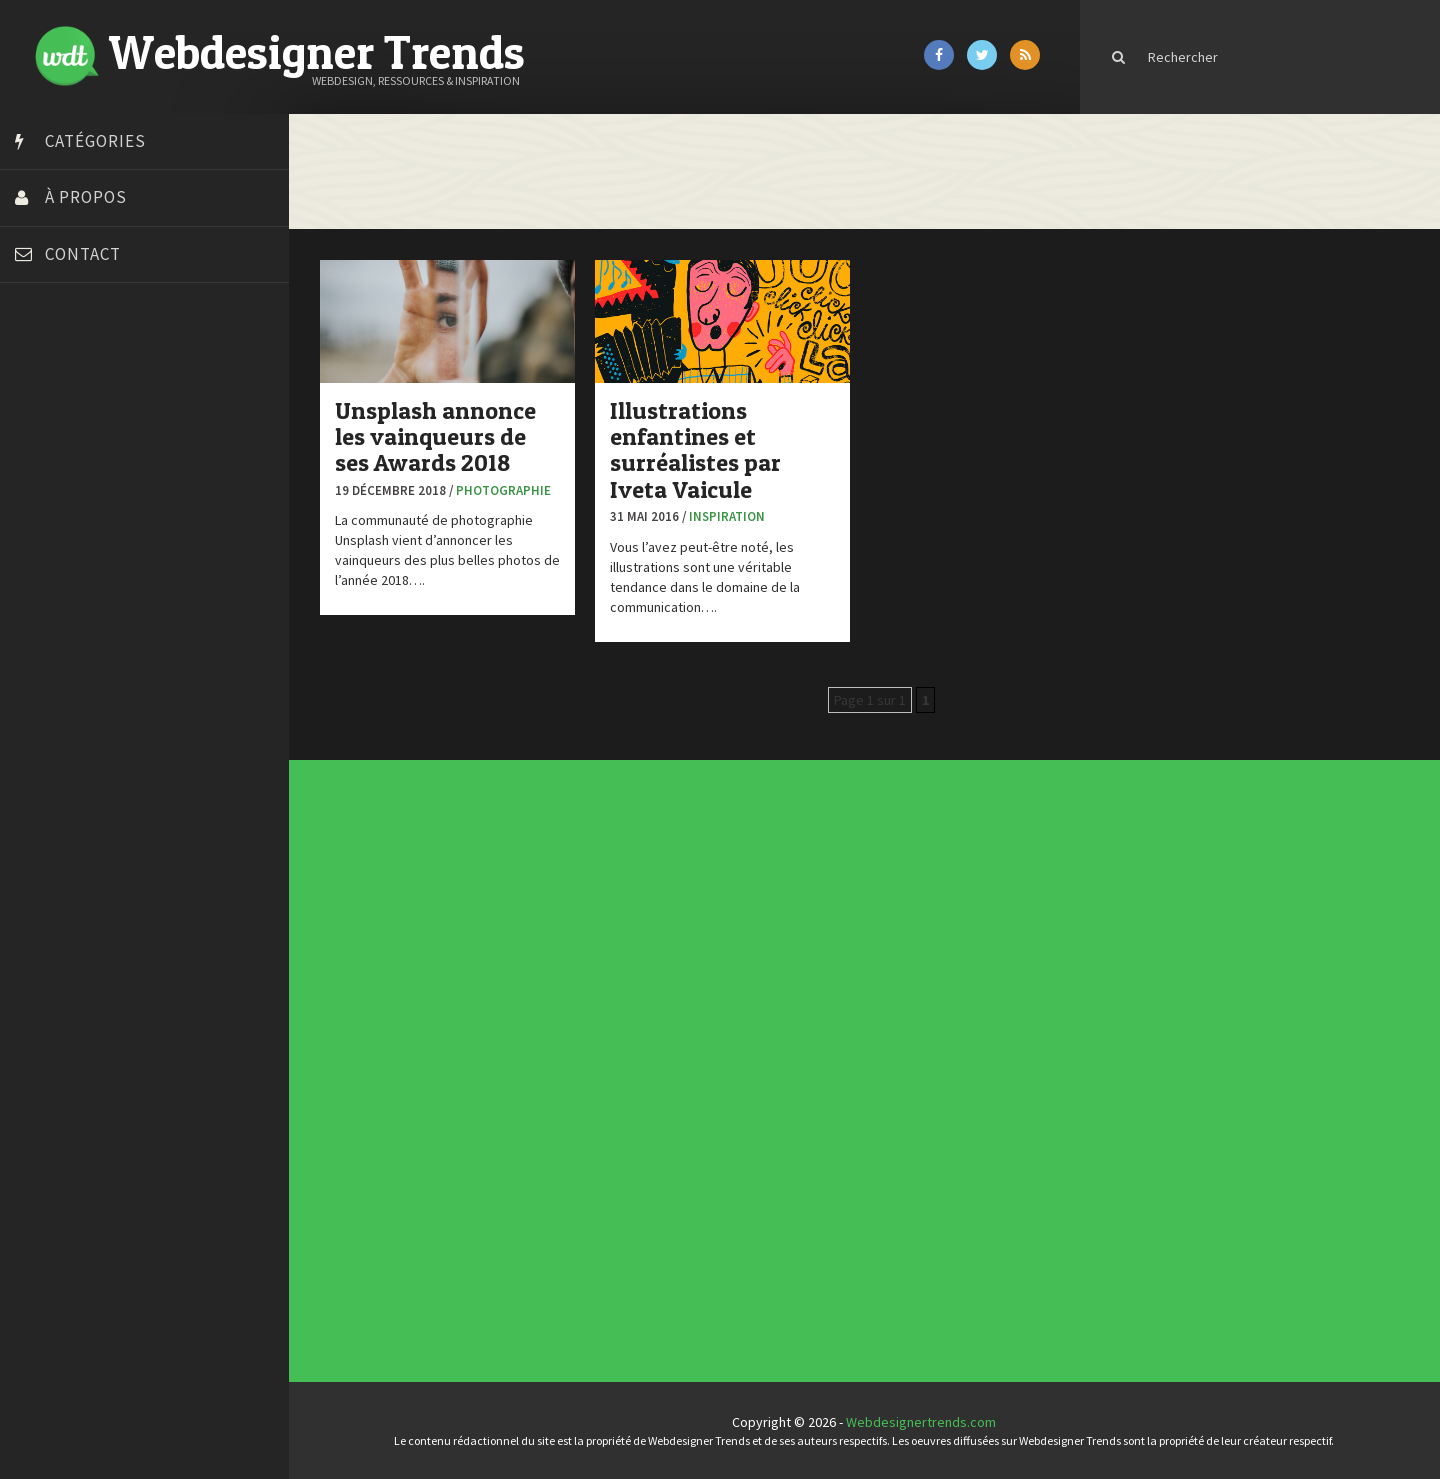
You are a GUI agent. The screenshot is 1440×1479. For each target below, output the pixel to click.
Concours (606, 1044)
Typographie (607, 1084)
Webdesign (606, 1092)
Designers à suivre (609, 1052)
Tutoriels (605, 1080)
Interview (605, 1064)
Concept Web (607, 1040)
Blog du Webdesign (78, 393)
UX (603, 1088)
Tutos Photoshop (71, 743)
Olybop (42, 643)
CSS (603, 1048)
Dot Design (52, 543)
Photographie (514, 488)
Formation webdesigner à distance (124, 593)
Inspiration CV (874, 935)
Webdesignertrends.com (927, 1422)
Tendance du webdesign (878, 924)
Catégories (95, 141)
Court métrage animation (94, 443)
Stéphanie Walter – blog (91, 693)
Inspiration (738, 515)
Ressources (607, 1076)
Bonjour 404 (55, 418)
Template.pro (60, 718)
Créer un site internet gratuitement (125, 468)
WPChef (43, 793)
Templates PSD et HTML (878, 939)
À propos (86, 197)
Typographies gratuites (878, 927)
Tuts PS (42, 768)
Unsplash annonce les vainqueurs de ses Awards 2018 (446, 435)
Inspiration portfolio (876, 931)
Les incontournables (876, 920)
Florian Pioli (54, 568)
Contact (83, 254)
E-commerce (607, 1056)
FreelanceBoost (68, 618)
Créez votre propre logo (93, 493)
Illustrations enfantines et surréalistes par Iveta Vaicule (706, 448)
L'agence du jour (608, 1068)
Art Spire (46, 368)
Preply (39, 668)
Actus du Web (607, 1036)
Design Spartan (65, 518)
